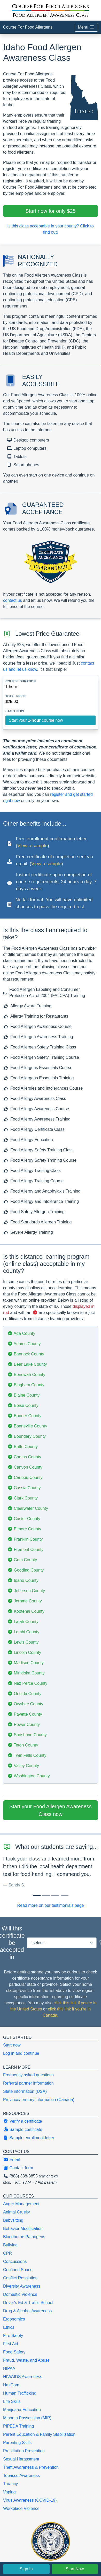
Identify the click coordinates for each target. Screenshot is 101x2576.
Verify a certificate (22, 2121)
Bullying (10, 2245)
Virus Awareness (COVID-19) (30, 2500)
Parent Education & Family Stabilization (39, 2434)
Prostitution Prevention (24, 2451)
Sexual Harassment (21, 2459)
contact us (12, 600)
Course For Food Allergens (27, 27)
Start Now (75, 2569)
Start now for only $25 (50, 211)
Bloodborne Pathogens (24, 2237)
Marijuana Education (22, 2409)
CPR (7, 2253)
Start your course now (36, 720)
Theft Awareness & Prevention (31, 2467)
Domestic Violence (20, 2294)
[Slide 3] (64, 1895)
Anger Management (21, 2204)
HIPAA (9, 2368)
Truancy (10, 2484)
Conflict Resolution (20, 2278)
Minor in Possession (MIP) (27, 2418)
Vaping (9, 2492)
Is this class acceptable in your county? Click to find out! (50, 229)
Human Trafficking (19, 2393)
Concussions (15, 2261)
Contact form (18, 2168)
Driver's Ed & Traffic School (28, 2302)
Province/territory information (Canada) (38, 2099)
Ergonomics (14, 2319)
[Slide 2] (55, 1895)
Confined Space (18, 2270)
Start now (12, 2045)
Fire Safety (13, 2335)
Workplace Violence (21, 2508)
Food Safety (14, 2352)
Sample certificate (22, 2129)
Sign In (26, 2569)
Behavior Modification (23, 2228)
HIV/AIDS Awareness (22, 2377)
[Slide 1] (46, 1895)
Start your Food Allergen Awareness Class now (50, 1810)
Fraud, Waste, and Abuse (26, 2360)
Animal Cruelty (16, 2212)
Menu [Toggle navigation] (86, 27)
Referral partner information (28, 2083)
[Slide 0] (37, 1895)
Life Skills (12, 2401)
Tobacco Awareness (21, 2475)
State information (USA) (25, 2091)
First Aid (10, 2344)
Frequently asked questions (28, 2075)
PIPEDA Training (18, 2426)
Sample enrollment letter (28, 2138)
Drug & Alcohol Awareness (27, 2311)
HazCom (11, 2385)
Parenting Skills (17, 2442)
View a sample (32, 845)
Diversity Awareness (21, 2286)
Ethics (8, 2327)
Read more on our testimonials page (50, 1905)
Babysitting (13, 2220)
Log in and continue (21, 2053)
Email (11, 2159)
